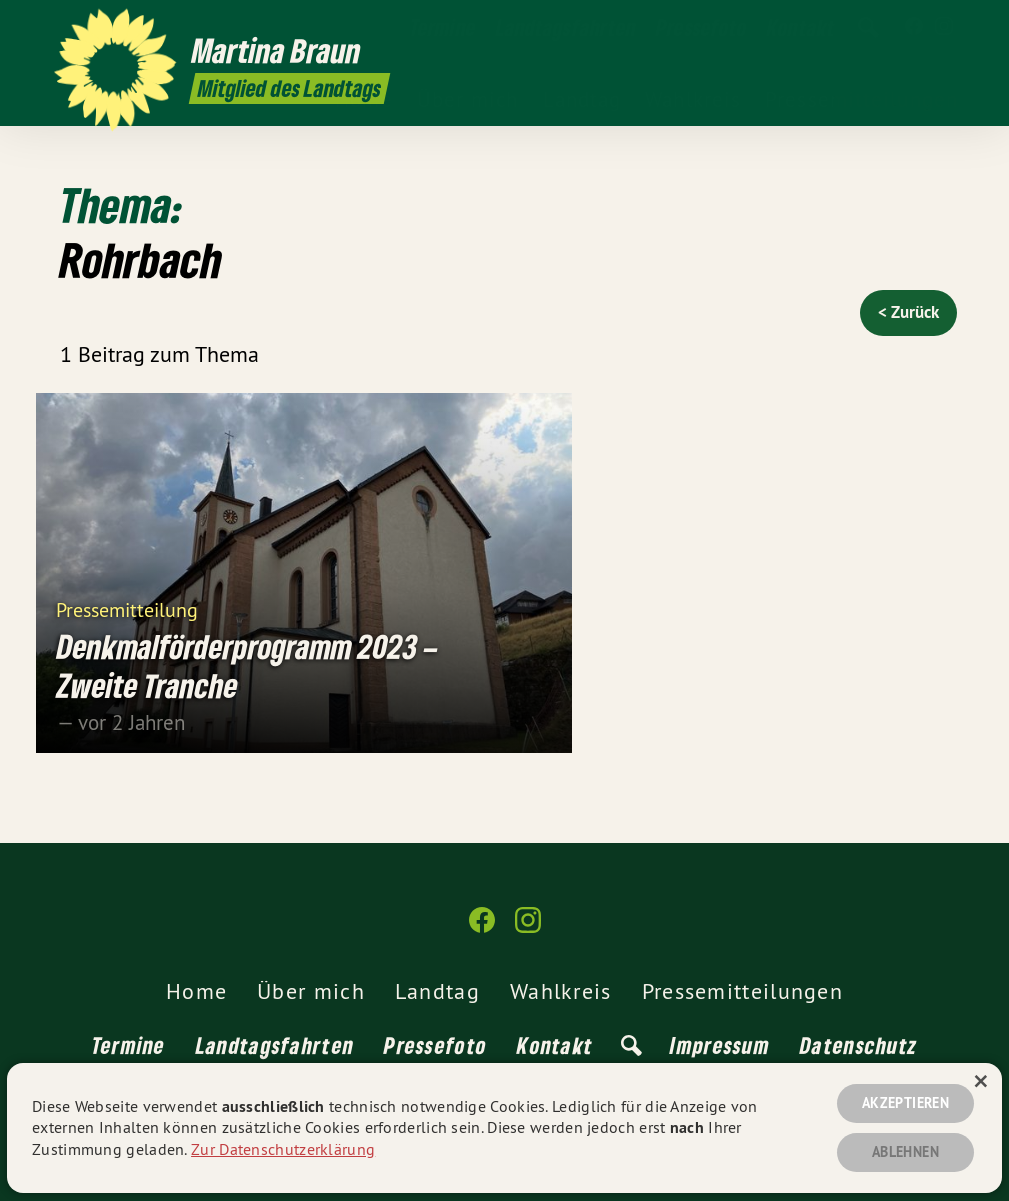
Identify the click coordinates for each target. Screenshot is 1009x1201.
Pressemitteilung (127, 608)
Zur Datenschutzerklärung (283, 1149)
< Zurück (908, 312)
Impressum (720, 1045)
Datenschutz (858, 1045)
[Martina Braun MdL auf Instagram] (944, 27)
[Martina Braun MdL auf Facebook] (914, 27)
